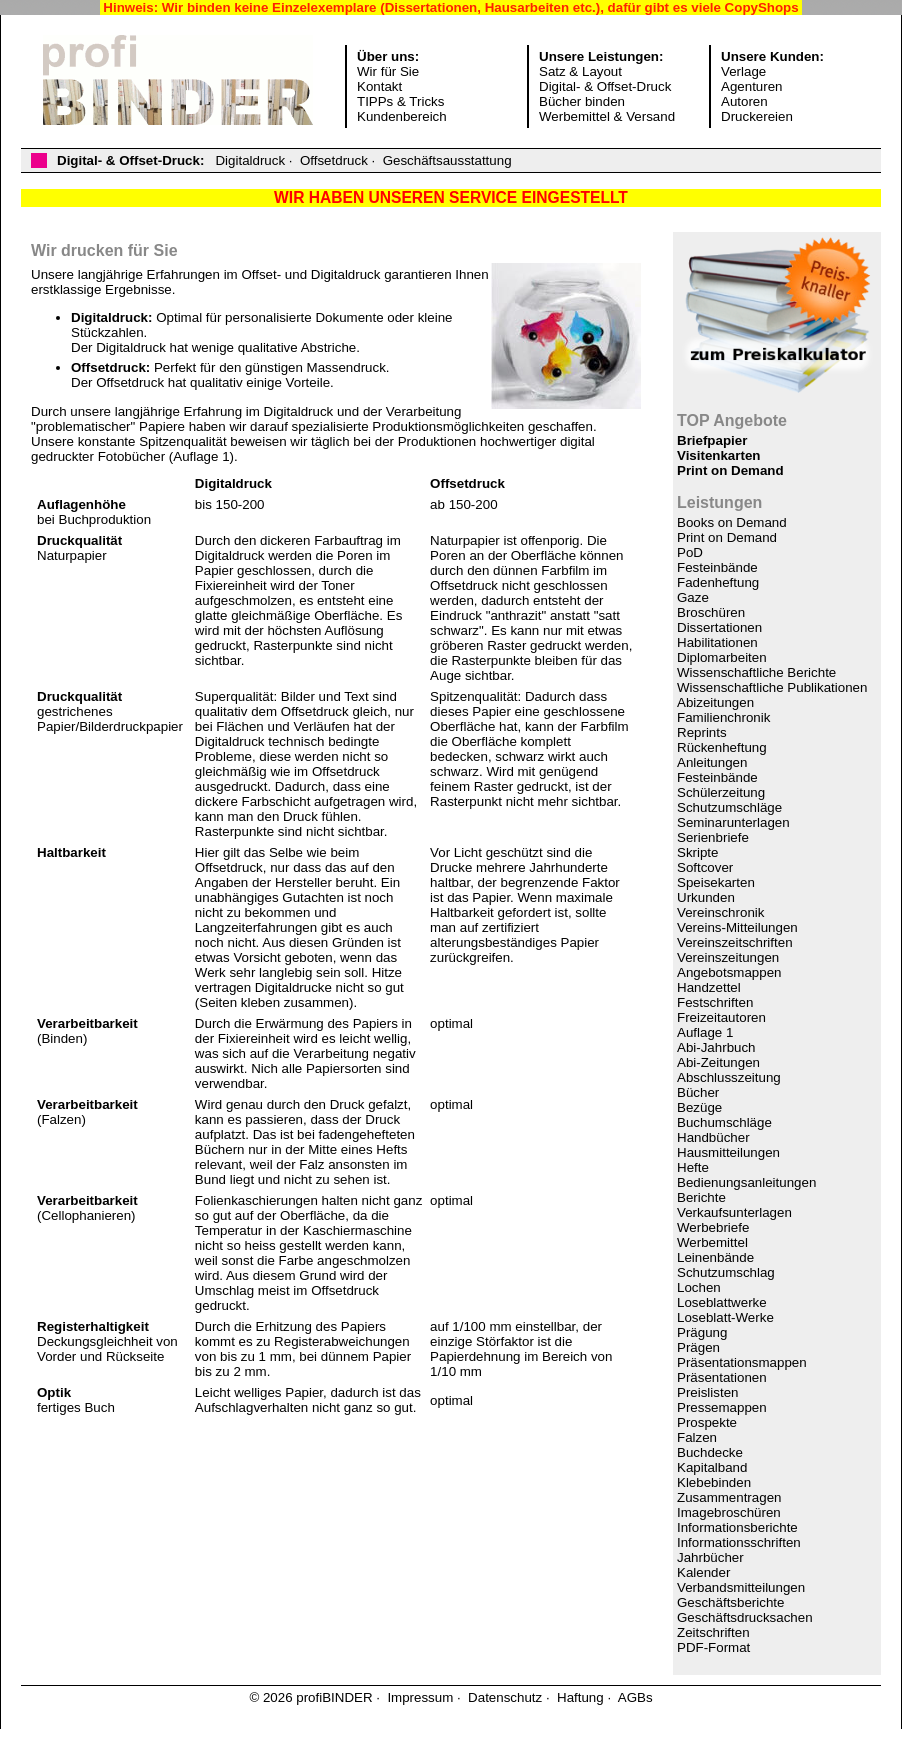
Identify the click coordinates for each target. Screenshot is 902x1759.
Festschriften (715, 1002)
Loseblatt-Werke (725, 1317)
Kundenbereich (402, 116)
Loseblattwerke (722, 1302)
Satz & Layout (580, 71)
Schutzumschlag (726, 1272)
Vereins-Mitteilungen (737, 927)
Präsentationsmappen (742, 1362)
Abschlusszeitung (729, 1077)
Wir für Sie (388, 71)
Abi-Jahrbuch (716, 1047)
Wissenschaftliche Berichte (756, 672)
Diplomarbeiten (722, 657)
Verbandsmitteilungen (741, 1587)
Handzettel (709, 987)
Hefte (693, 1167)
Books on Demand (732, 522)
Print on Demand (730, 470)
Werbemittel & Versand (607, 116)
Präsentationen (722, 1377)
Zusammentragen (729, 1497)
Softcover (705, 867)
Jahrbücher (710, 1557)
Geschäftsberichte (730, 1602)
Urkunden (706, 897)
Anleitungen (712, 762)
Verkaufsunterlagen (734, 1212)
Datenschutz (505, 1697)
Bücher (698, 1092)
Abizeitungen (715, 702)
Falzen (697, 1437)
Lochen (699, 1287)
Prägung (702, 1332)
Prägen (698, 1347)
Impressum (420, 1697)
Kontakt (379, 86)
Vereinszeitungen (728, 957)
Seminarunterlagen (733, 822)
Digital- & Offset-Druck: (130, 160)
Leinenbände (715, 1257)
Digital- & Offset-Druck (605, 86)
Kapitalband (712, 1467)
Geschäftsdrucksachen (745, 1617)
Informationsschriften (739, 1542)
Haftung (580, 1697)
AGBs (635, 1697)
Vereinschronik (720, 912)
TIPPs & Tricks (400, 101)
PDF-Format (713, 1647)
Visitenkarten (718, 455)
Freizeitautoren (721, 1017)
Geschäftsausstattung (447, 160)
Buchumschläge (724, 1122)
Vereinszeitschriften (735, 942)
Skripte (697, 852)
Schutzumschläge (729, 807)
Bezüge (699, 1107)
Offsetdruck (334, 160)
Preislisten (707, 1392)
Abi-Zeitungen (718, 1062)
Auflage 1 (705, 1032)
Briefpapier (712, 440)
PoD (690, 552)
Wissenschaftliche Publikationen (772, 687)
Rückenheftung (722, 747)
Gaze (693, 597)
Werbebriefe (713, 1227)
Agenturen (752, 86)
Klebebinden (714, 1482)
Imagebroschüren (729, 1512)
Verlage (743, 71)
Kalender (703, 1572)
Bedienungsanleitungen (746, 1182)
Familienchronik (723, 717)
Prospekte (707, 1422)
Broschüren (711, 612)
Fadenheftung (718, 582)
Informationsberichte (737, 1527)
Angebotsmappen (729, 972)
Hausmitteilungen (728, 1152)
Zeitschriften (713, 1632)
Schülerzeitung (721, 792)
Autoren (744, 101)
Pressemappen (722, 1407)
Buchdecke (710, 1452)
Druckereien (757, 116)
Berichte (701, 1197)
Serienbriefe (713, 837)
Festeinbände (717, 567)
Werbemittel (712, 1242)
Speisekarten (716, 882)
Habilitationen (717, 642)
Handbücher (713, 1137)
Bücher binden (582, 101)
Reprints (702, 732)
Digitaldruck (250, 160)
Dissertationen (719, 627)
